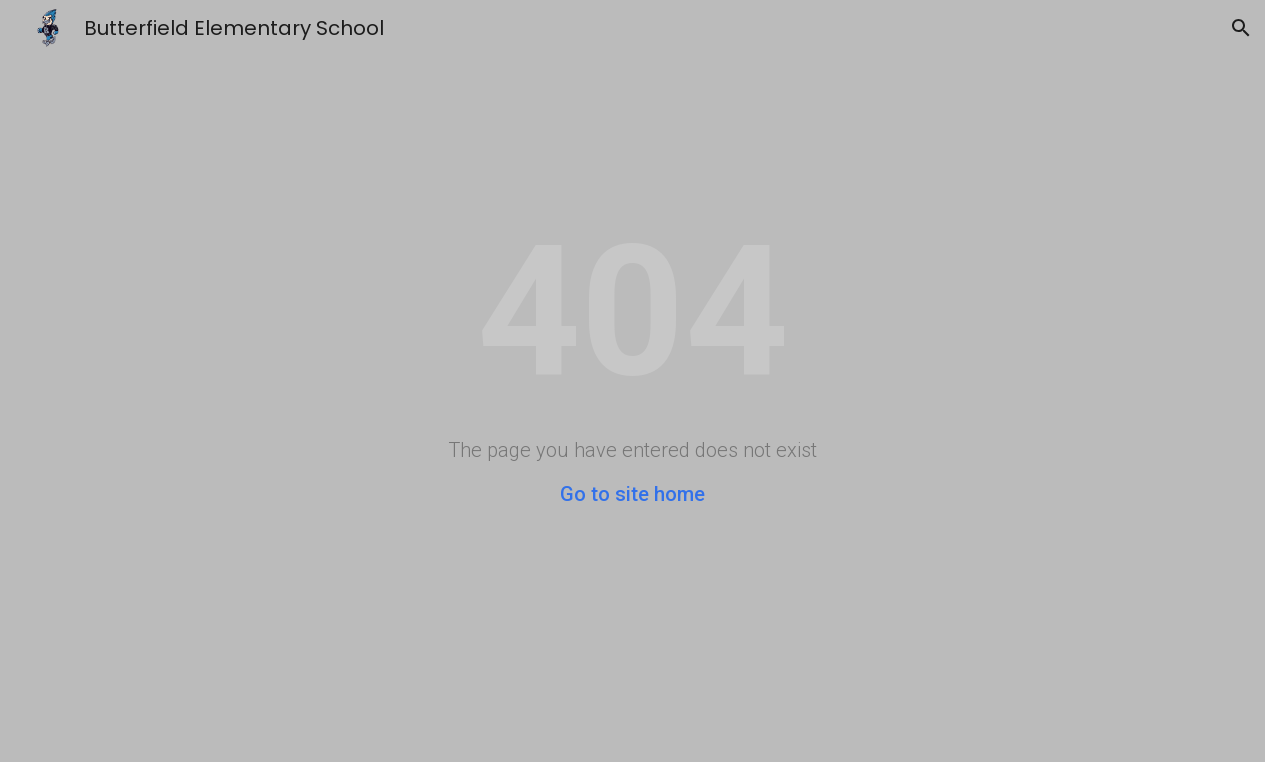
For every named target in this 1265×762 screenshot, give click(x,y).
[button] (1241, 28)
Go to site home (632, 494)
